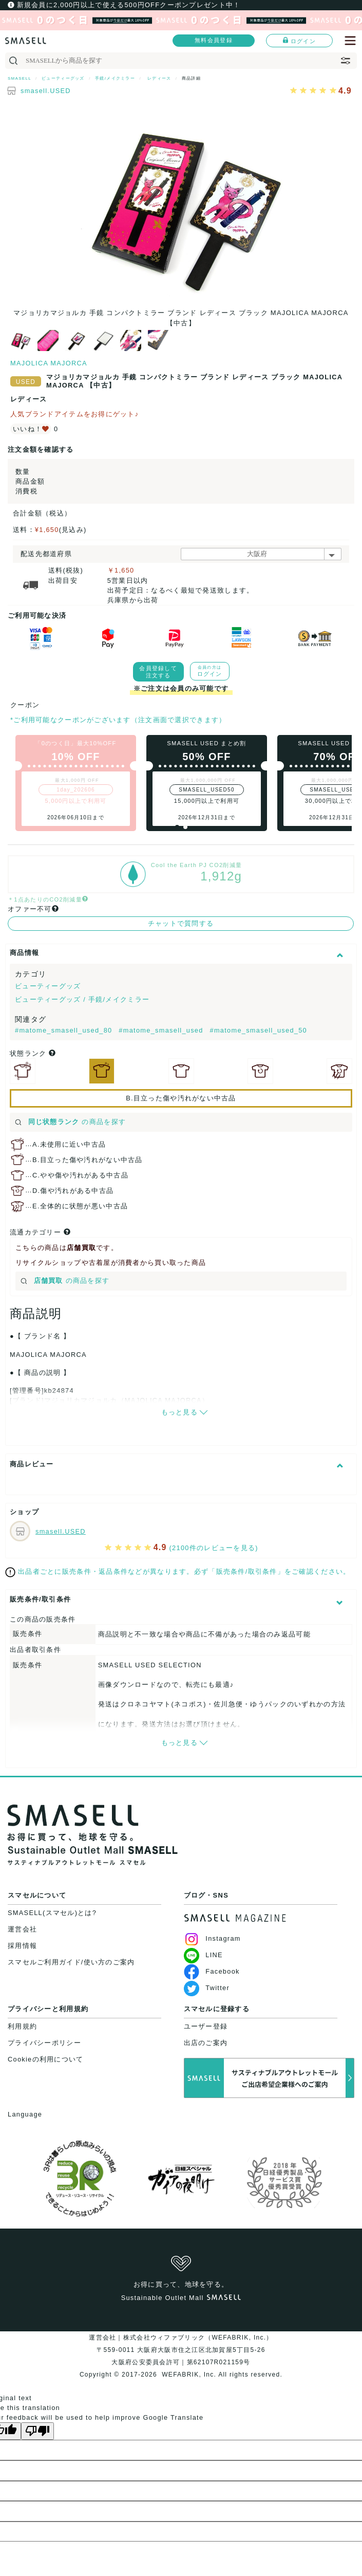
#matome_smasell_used (162, 1030)
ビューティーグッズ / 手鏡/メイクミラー (82, 999)
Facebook (212, 1971)
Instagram (212, 1938)
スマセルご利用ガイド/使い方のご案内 (71, 1962)
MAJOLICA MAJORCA (48, 363)
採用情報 (22, 1945)
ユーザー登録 (206, 2026)
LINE (203, 1955)
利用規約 (22, 2026)
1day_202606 (75, 790)
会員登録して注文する (158, 671)
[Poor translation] (37, 2431)
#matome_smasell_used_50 (258, 1030)
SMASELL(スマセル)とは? (52, 1913)
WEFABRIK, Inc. (189, 2374)
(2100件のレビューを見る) (213, 1548)
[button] (177, 827)
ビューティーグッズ (48, 986)
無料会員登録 (214, 40)
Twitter (207, 1988)
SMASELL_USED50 (207, 790)
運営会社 (22, 1929)
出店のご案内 (206, 2043)
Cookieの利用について (45, 2059)
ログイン (299, 40)
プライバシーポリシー (44, 2043)
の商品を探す (70, 1122)
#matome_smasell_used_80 (65, 1030)
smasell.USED (46, 91)
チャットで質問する (181, 923)
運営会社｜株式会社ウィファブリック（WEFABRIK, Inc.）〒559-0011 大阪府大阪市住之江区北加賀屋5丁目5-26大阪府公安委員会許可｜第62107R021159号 (181, 2350)
